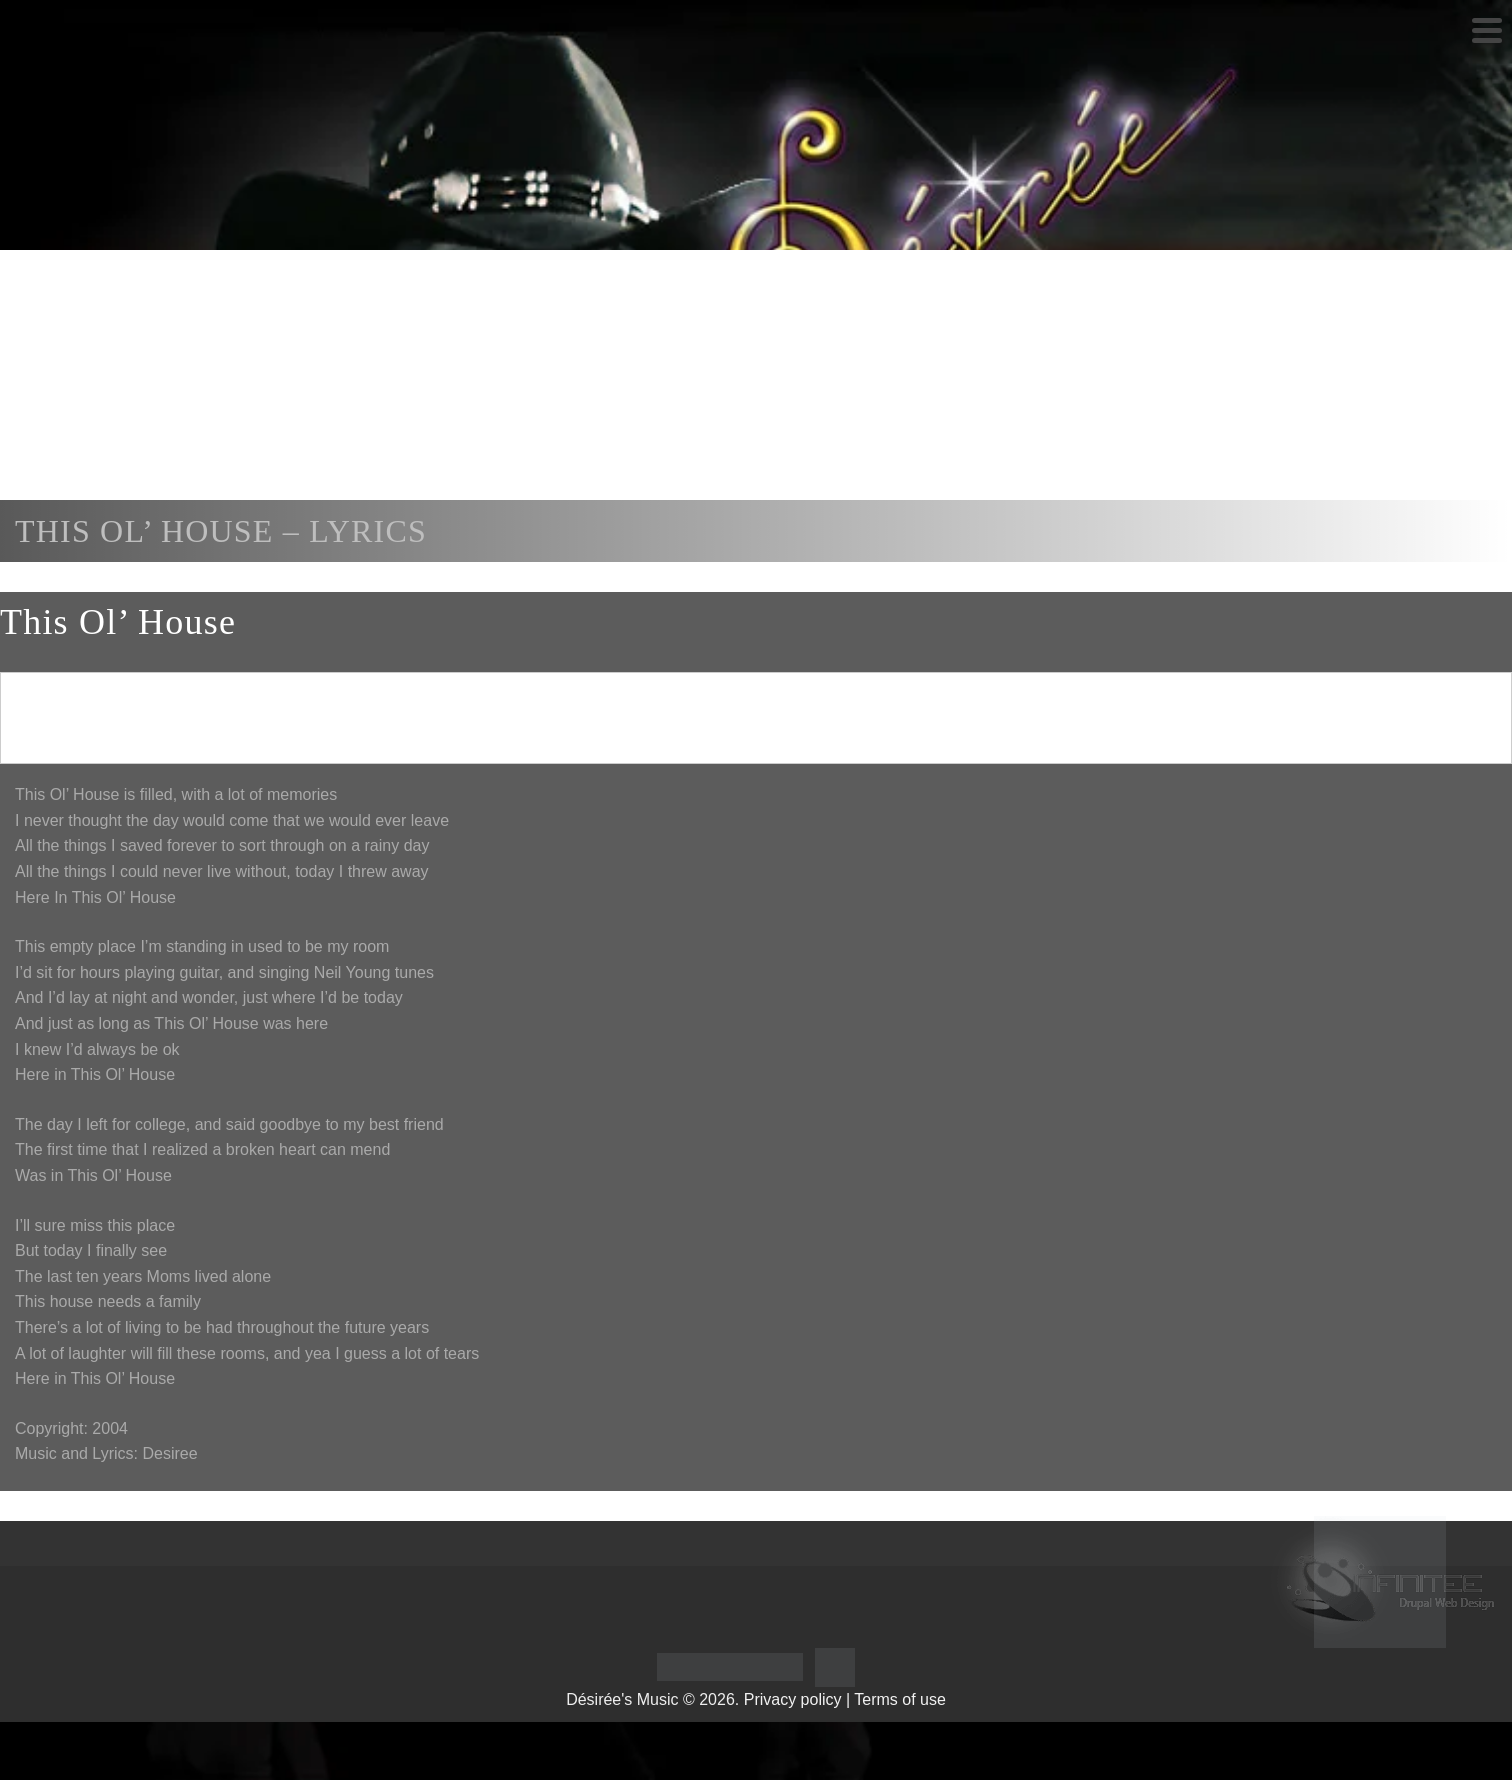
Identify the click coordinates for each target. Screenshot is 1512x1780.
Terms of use (900, 1699)
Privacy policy (793, 1699)
